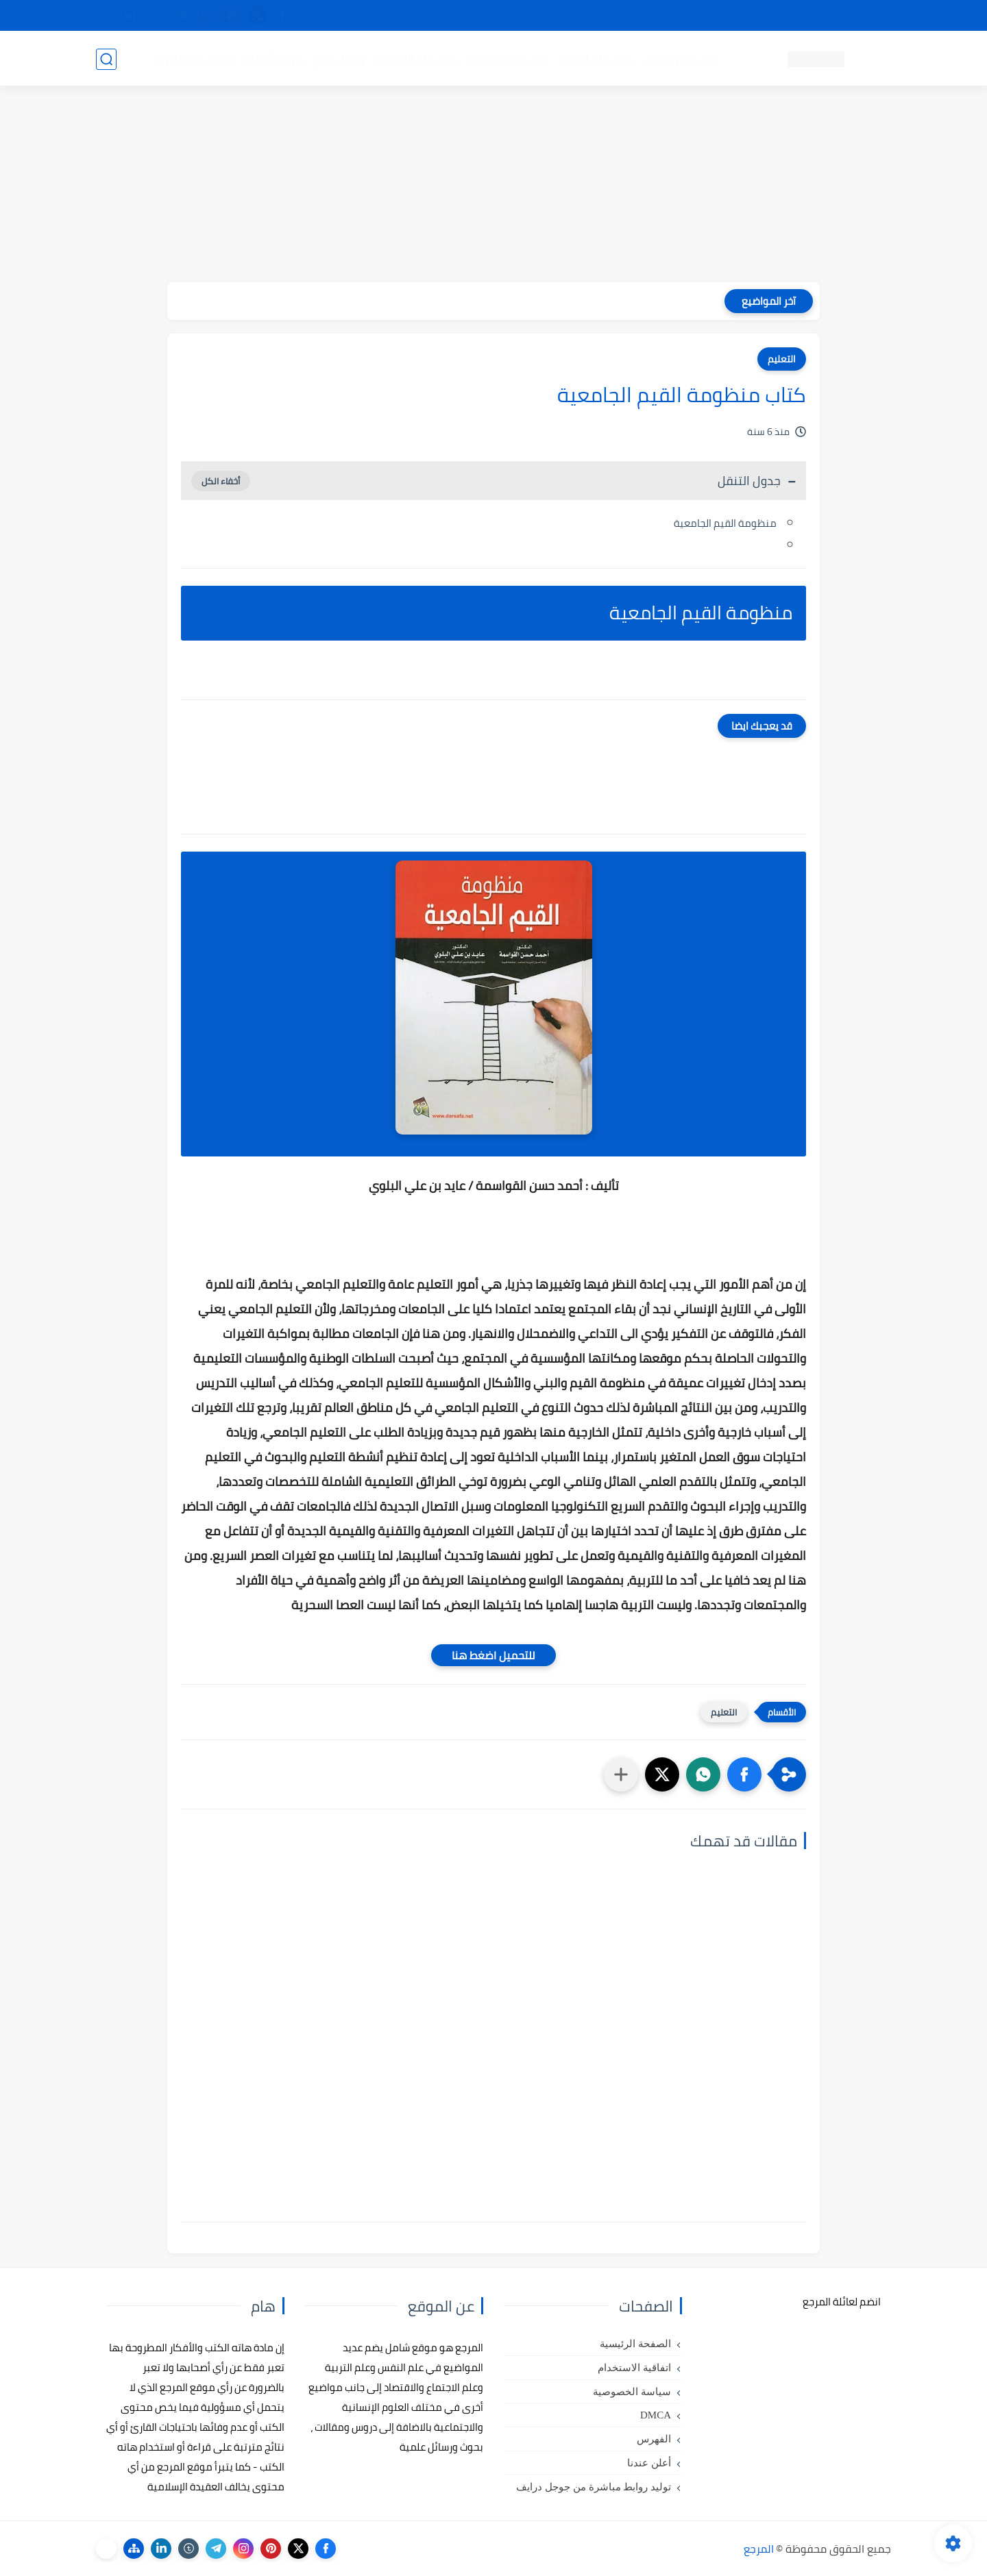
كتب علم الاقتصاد (415, 59)
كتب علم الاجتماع (507, 59)
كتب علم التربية (594, 59)
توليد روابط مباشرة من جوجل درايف (593, 2486)
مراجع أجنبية (272, 59)
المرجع (759, 2548)
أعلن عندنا (649, 2462)
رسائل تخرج (338, 59)
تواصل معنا (863, 16)
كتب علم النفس (679, 59)
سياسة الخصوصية (632, 2391)
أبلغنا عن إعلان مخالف (570, 16)
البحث (691, 16)
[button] (744, 1774)
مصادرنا (646, 16)
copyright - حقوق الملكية (458, 16)
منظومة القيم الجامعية (725, 523)
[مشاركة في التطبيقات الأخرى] (621, 1774)
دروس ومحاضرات (192, 59)
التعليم (782, 359)
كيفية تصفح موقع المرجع (771, 16)
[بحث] (106, 59)
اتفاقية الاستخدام (634, 2367)
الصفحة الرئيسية (635, 2343)
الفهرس (654, 2438)
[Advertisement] (493, 186)
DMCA (655, 2415)
